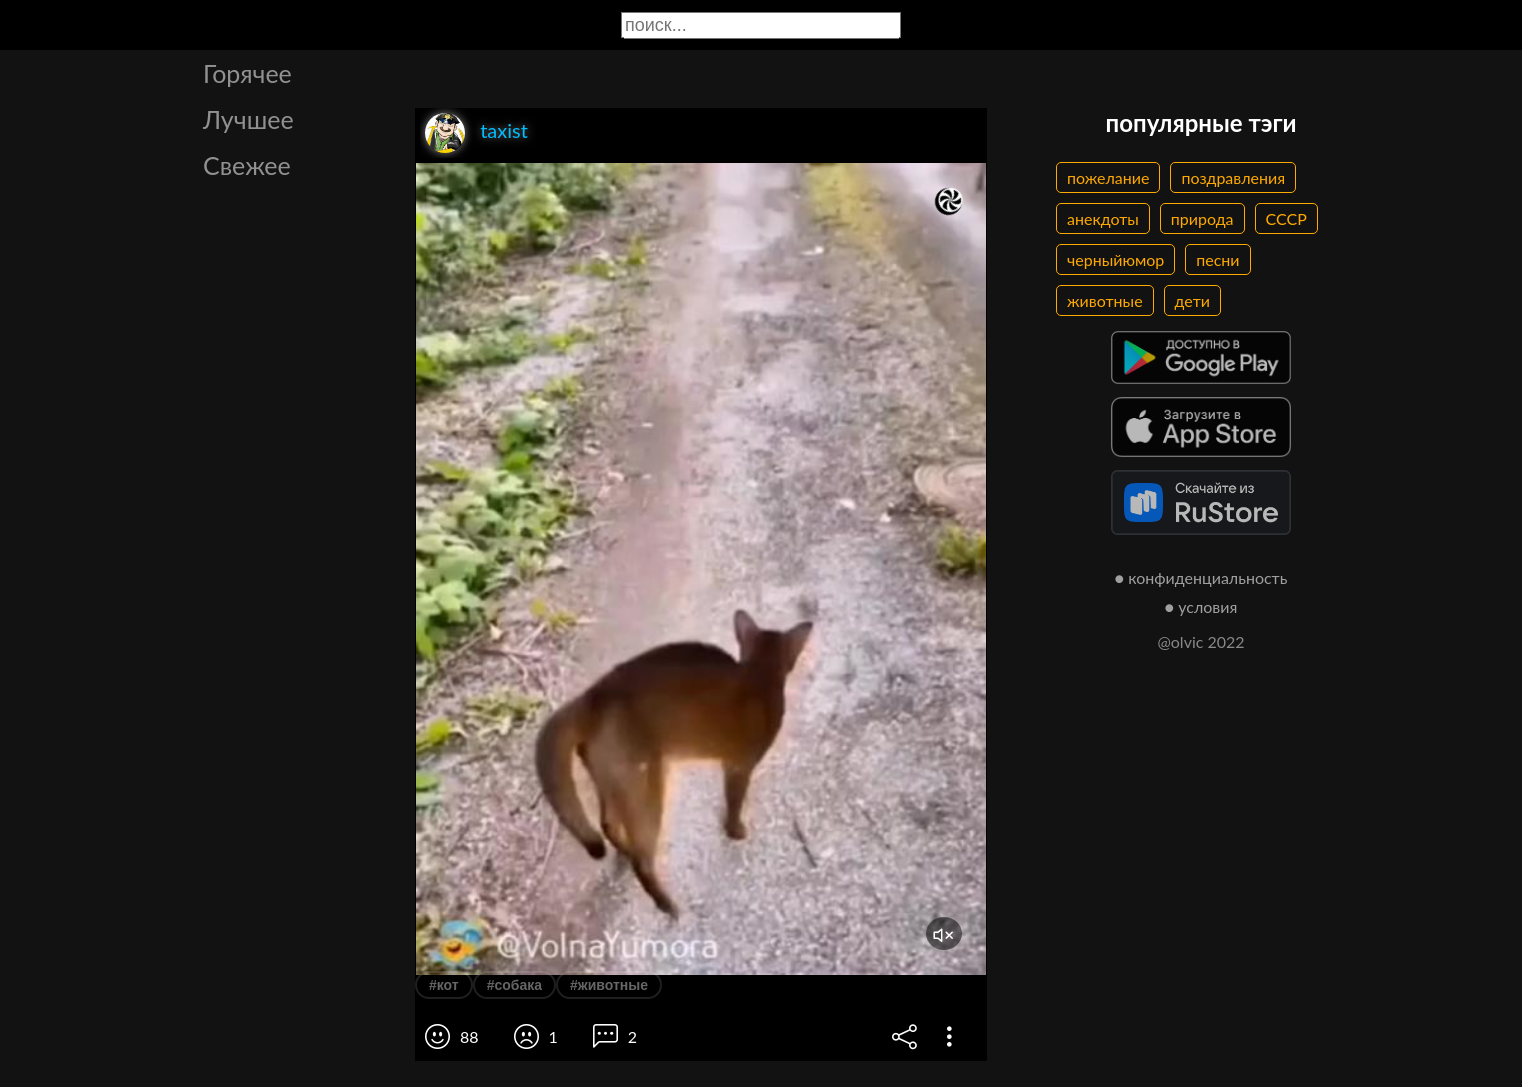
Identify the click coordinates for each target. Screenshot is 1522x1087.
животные (1105, 300)
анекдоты (1103, 218)
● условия (1201, 606)
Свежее (247, 165)
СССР (1286, 218)
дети (1192, 300)
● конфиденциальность (1201, 577)
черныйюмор (1115, 259)
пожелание (1108, 177)
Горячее (247, 73)
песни (1217, 259)
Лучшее (248, 119)
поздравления (1233, 177)
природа (1202, 218)
